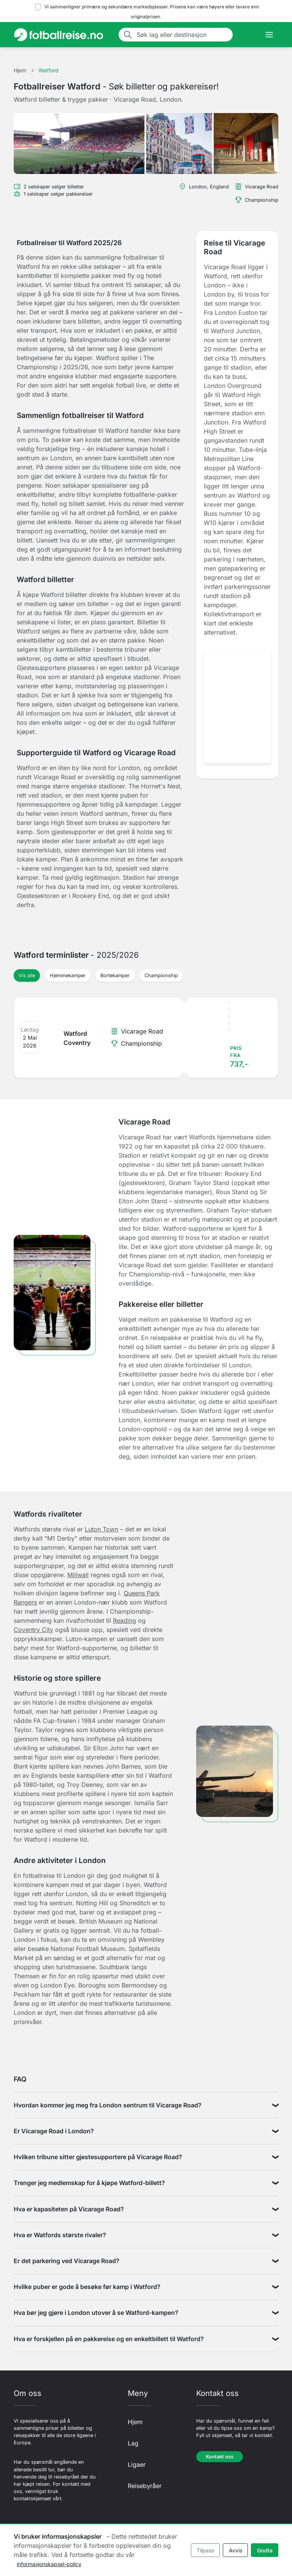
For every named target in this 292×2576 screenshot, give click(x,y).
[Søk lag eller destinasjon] (182, 34)
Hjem (135, 2422)
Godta (265, 2550)
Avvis (235, 2550)
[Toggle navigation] (269, 35)
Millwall (78, 1575)
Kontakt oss (219, 2457)
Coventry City (33, 1629)
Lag (133, 2443)
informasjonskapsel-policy (49, 2564)
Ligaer (137, 2464)
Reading (124, 1620)
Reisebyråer (145, 2486)
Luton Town (101, 1529)
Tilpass (205, 2550)
